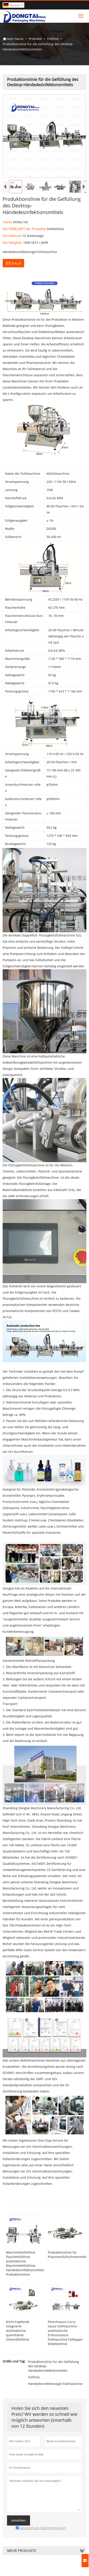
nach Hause (13, 39)
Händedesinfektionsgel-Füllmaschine (55, 2385)
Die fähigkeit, (13, 243)
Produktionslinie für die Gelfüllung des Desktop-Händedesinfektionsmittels (53, 2367)
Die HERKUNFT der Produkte (24, 230)
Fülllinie (53, 39)
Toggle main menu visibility (81, 14)
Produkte (35, 39)
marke (8, 223)
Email (13, 264)
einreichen (18, 2521)
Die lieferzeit (12, 237)
